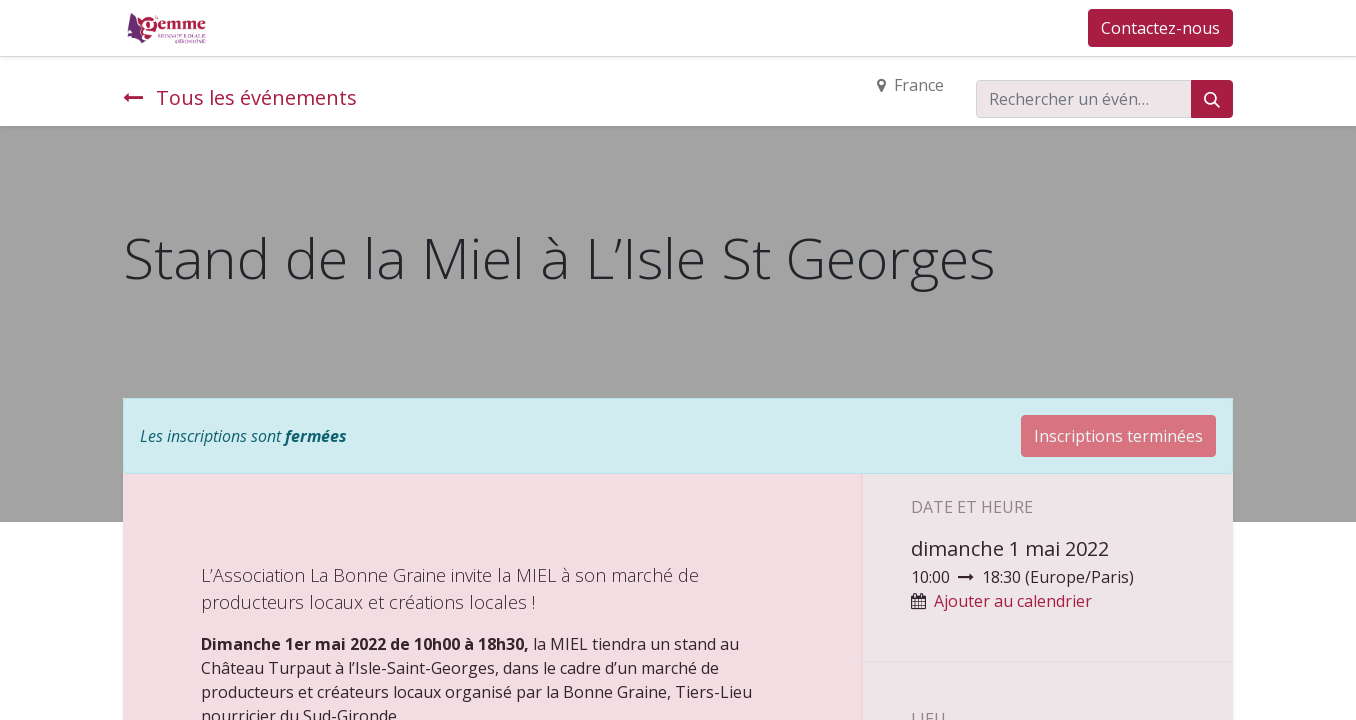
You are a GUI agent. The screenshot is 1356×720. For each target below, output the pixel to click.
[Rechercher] (1212, 99)
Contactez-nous (1160, 28)
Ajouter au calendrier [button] (1013, 601)
